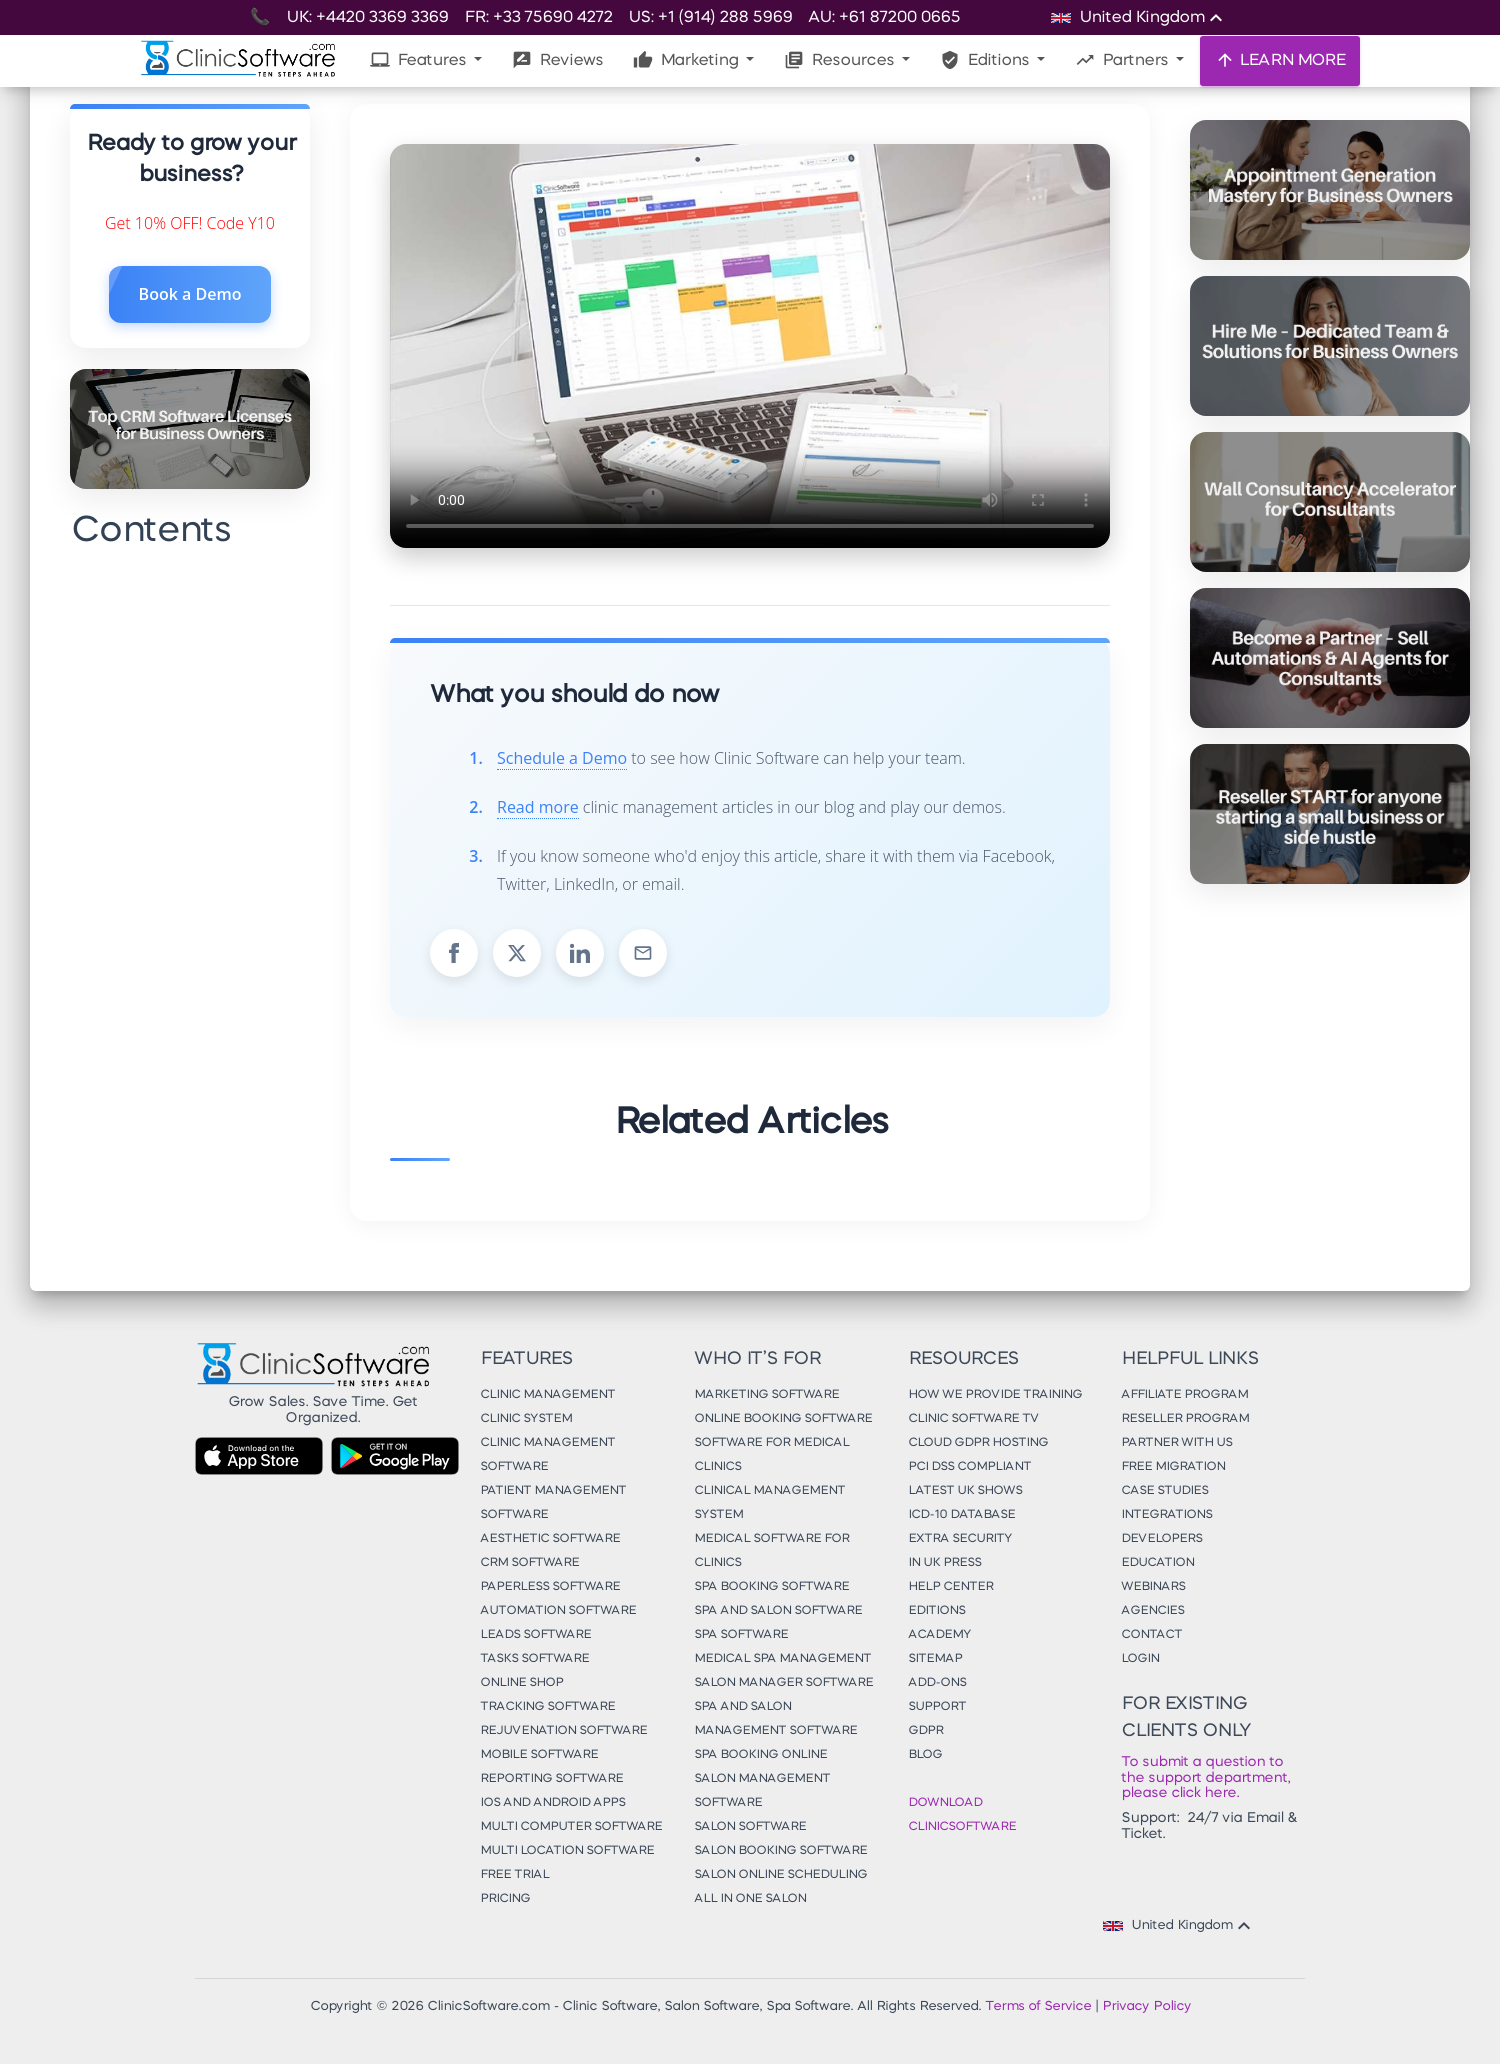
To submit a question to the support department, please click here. (1205, 1777)
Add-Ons (937, 1683)
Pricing (505, 1899)
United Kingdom (1179, 1926)
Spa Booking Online (760, 1755)
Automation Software (558, 1611)
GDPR (925, 1731)
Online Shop (521, 1683)
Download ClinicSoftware (962, 1815)
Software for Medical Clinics (771, 1455)
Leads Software (535, 1635)
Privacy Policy (1146, 2006)
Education (1157, 1563)
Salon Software (750, 1827)
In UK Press (944, 1563)
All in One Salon (750, 1899)
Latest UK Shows (965, 1491)
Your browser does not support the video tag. (750, 346)
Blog (925, 1755)
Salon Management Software (762, 1791)
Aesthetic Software (550, 1539)
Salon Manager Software (783, 1683)
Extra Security (960, 1539)
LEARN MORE (1280, 60)
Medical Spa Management (782, 1659)
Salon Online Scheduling (780, 1875)
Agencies (1152, 1611)
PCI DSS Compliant (969, 1467)
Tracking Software (547, 1707)
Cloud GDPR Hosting (978, 1443)
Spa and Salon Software (778, 1611)
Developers (1161, 1539)
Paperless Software (550, 1587)
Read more (538, 807)
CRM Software (529, 1563)
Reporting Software (551, 1779)
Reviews (557, 60)
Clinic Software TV (973, 1419)
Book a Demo (190, 294)
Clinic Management (547, 1395)
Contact (1151, 1635)
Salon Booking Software (780, 1851)
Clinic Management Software (547, 1455)
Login (1140, 1659)
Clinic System (526, 1419)
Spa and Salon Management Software (775, 1719)
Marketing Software (766, 1395)
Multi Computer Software (571, 1827)
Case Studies (1164, 1491)
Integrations (1166, 1515)
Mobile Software (539, 1755)
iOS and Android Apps (552, 1803)
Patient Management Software (553, 1503)
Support (937, 1707)
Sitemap (935, 1659)
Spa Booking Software (771, 1587)
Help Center (950, 1587)
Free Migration (1173, 1467)
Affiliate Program (1184, 1395)
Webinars (1153, 1587)
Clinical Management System (769, 1503)
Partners (1123, 60)
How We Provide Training (995, 1395)
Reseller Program (1185, 1419)
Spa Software (741, 1635)
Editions (986, 60)
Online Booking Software (783, 1419)
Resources (841, 60)
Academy (939, 1635)
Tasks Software (534, 1659)
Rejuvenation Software (563, 1731)
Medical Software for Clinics (771, 1551)
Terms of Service (1038, 2006)
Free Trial (514, 1875)
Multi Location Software (567, 1851)
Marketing (687, 60)
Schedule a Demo (562, 758)
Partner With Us (1176, 1443)
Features (420, 60)
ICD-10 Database (961, 1515)
